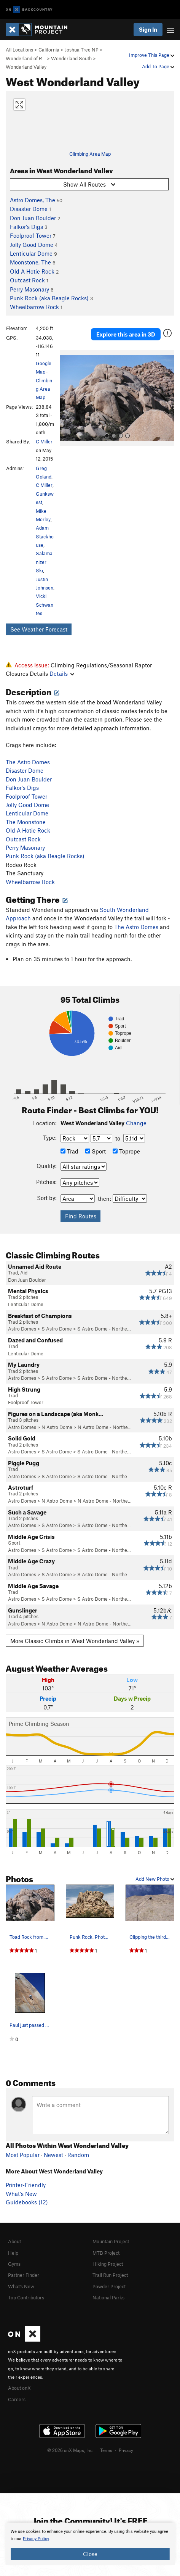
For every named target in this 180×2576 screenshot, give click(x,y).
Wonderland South (71, 58)
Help (13, 2253)
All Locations (19, 50)
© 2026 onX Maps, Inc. (70, 2450)
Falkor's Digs (26, 226)
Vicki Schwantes (44, 604)
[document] (90, 2544)
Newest (53, 2154)
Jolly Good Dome (31, 244)
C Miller (44, 441)
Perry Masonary (29, 289)
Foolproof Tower (30, 235)
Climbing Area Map (90, 154)
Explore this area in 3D (125, 334)
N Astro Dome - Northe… (105, 1427)
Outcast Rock (27, 280)
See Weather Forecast (38, 629)
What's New (21, 2193)
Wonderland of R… (26, 58)
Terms (106, 2450)
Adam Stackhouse (45, 536)
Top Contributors (26, 2297)
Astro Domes (22, 1329)
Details (61, 673)
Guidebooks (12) (27, 2202)
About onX (19, 2388)
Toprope (126, 1151)
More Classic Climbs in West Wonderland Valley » (74, 1640)
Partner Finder (23, 2275)
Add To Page (158, 66)
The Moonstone (26, 821)
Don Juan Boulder (33, 217)
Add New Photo (154, 1879)
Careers (16, 2399)
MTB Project (105, 2253)
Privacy (126, 2450)
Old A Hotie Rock (32, 271)
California (48, 50)
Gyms (14, 2264)
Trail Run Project (110, 2275)
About (14, 2241)
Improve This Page (151, 55)
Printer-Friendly (26, 2184)
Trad (69, 1151)
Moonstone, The (30, 262)
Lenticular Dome (31, 253)
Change (136, 1123)
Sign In (148, 29)
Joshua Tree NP (82, 50)
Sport (95, 1151)
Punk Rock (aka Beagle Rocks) (49, 298)
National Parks (108, 2297)
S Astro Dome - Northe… (104, 1329)
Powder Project (109, 2286)
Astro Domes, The (32, 200)
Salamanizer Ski (44, 562)
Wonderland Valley (26, 67)
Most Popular (23, 2154)
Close (90, 2553)
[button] (67, 398)
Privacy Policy (36, 2538)
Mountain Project (110, 2241)
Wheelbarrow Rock (34, 306)
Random (78, 2154)
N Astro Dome (56, 1427)
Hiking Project (107, 2264)
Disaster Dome (29, 208)
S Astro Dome (56, 1329)
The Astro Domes (28, 762)
